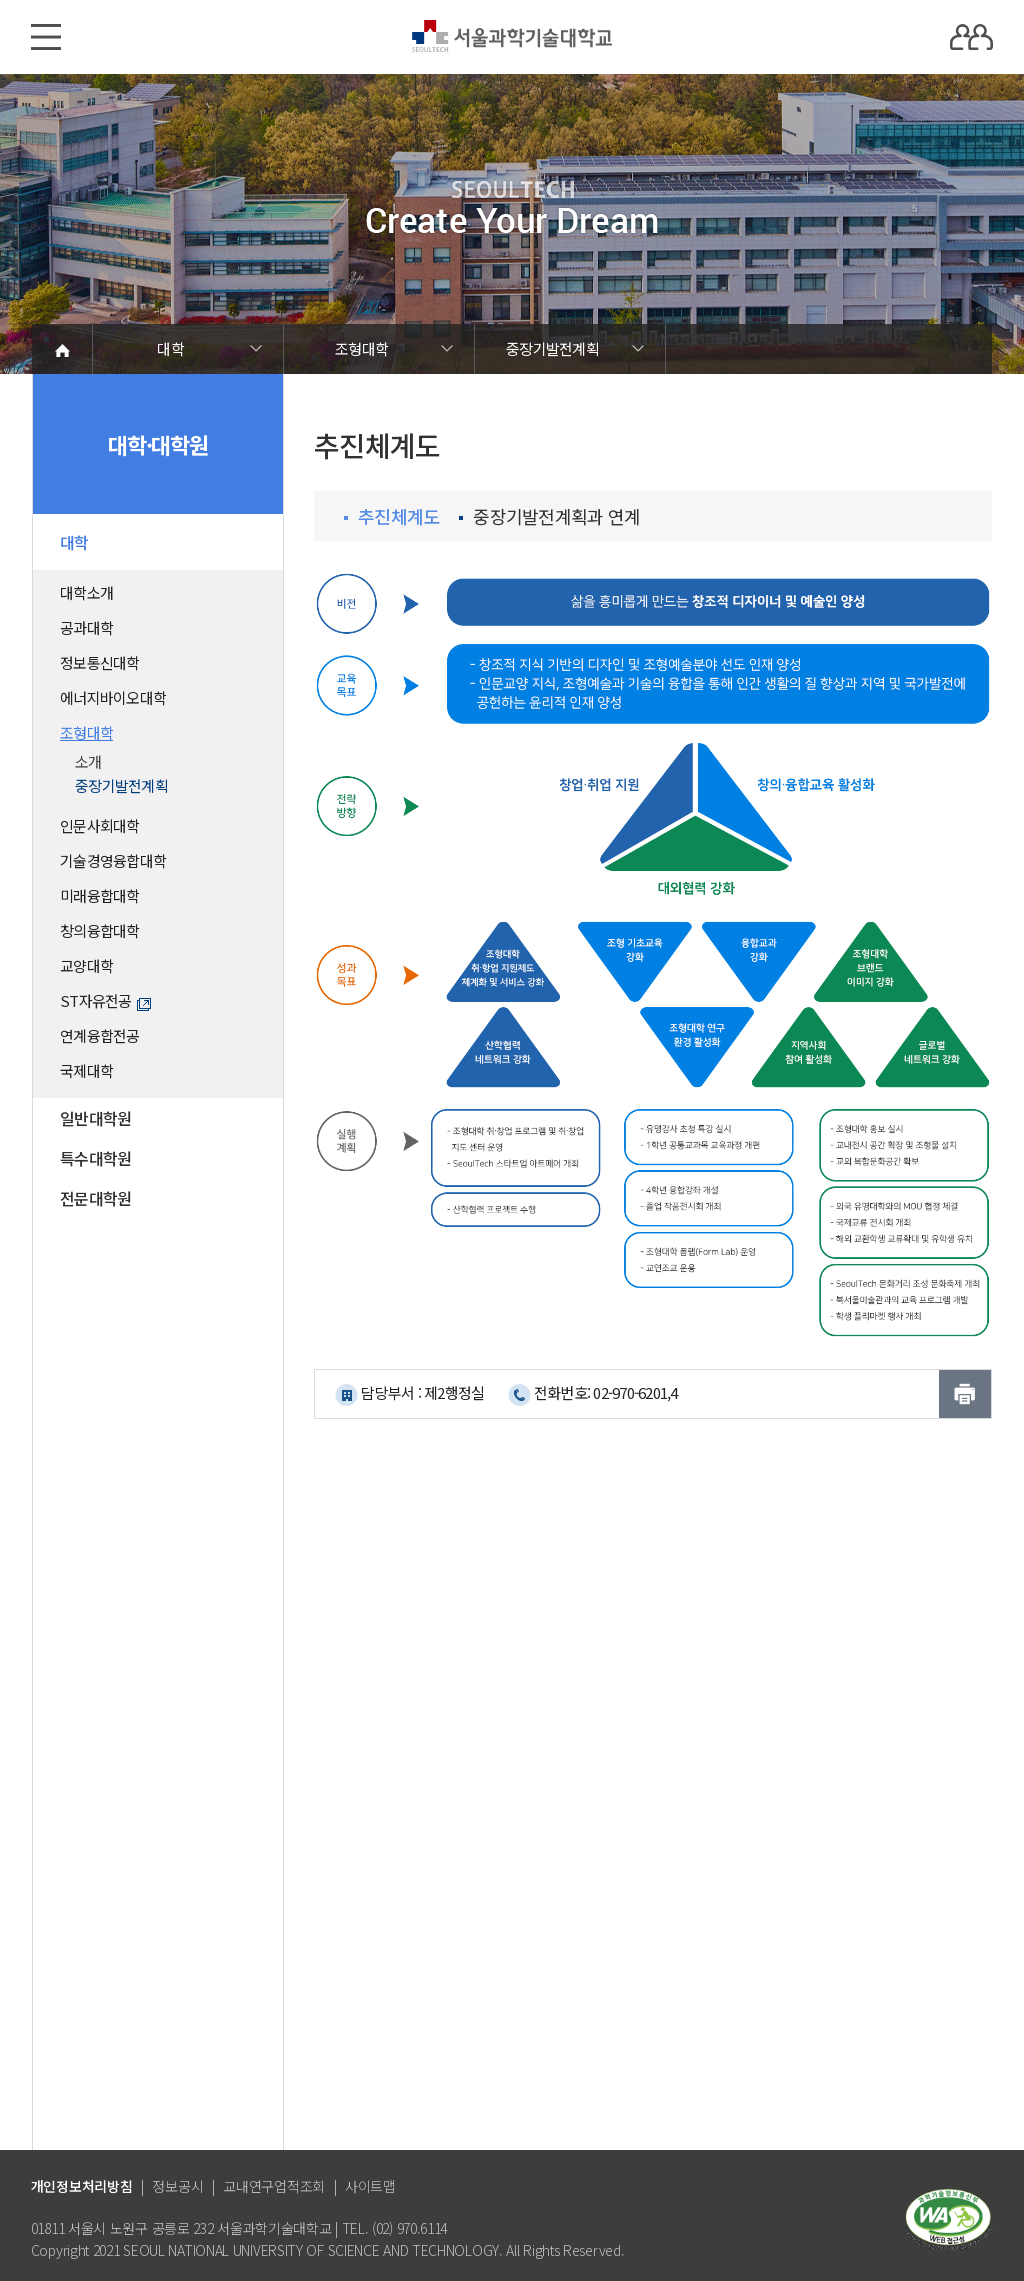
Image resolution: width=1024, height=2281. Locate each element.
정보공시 (177, 2186)
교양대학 (86, 965)
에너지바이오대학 (113, 697)
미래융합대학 (100, 895)
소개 (88, 761)
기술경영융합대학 (113, 860)
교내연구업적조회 (274, 2186)
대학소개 (86, 592)
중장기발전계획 (552, 348)
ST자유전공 (105, 1000)
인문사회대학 (100, 825)
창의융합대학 (100, 930)
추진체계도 (391, 517)
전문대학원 (95, 1198)
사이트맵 (370, 2186)
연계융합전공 (100, 1035)
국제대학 (86, 1070)
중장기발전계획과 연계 (549, 517)
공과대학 (86, 627)
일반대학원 (95, 1118)
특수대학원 (95, 1158)
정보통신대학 (100, 662)
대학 (170, 348)
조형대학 (361, 348)
